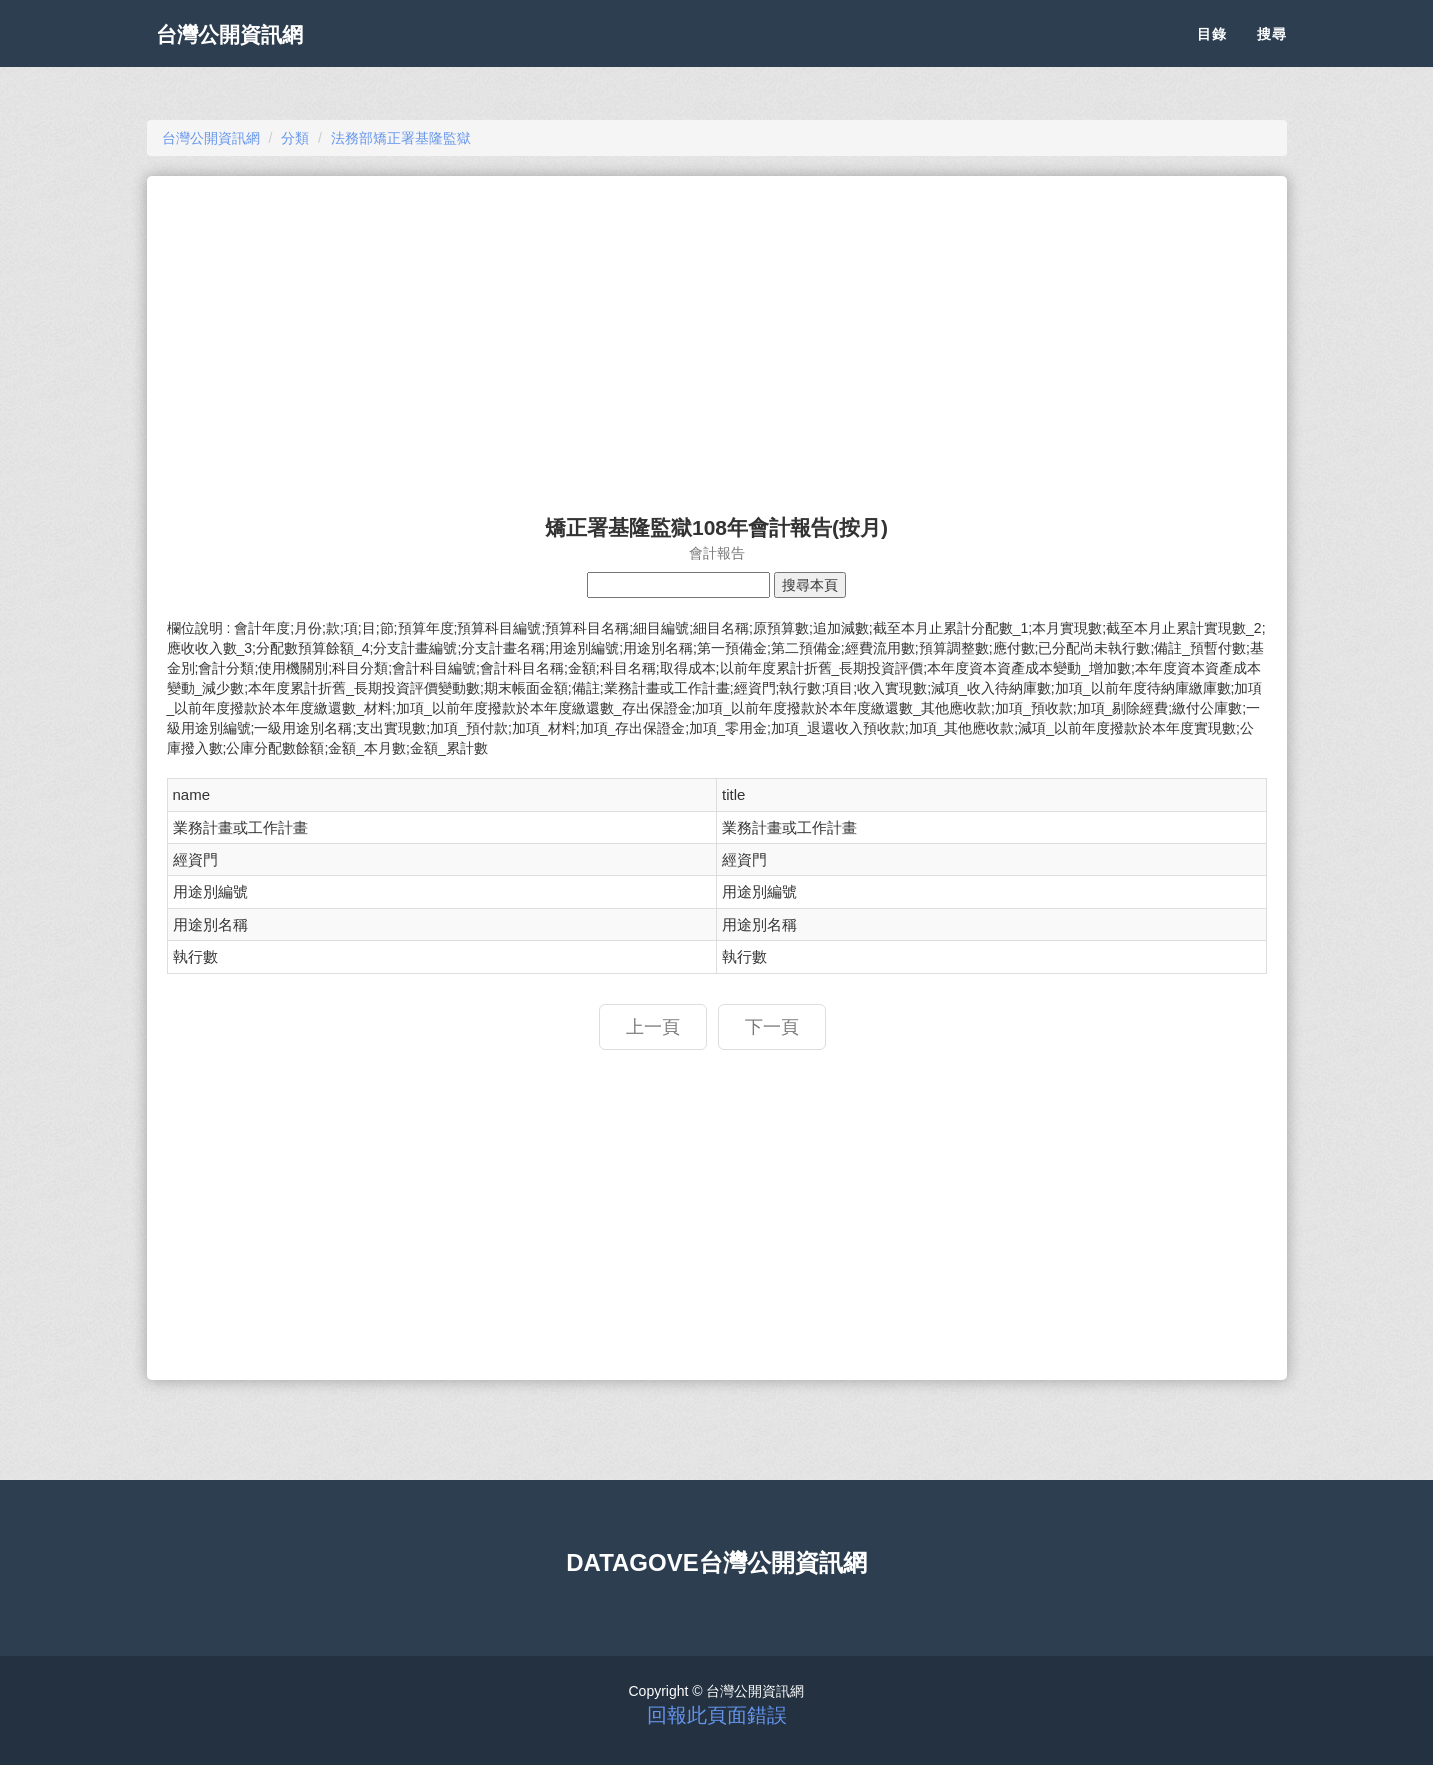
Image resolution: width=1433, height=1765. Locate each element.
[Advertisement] (717, 336)
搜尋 (1272, 50)
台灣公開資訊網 (245, 50)
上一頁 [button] (653, 1027)
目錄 (1212, 50)
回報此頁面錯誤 (717, 1715)
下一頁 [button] (772, 1027)
